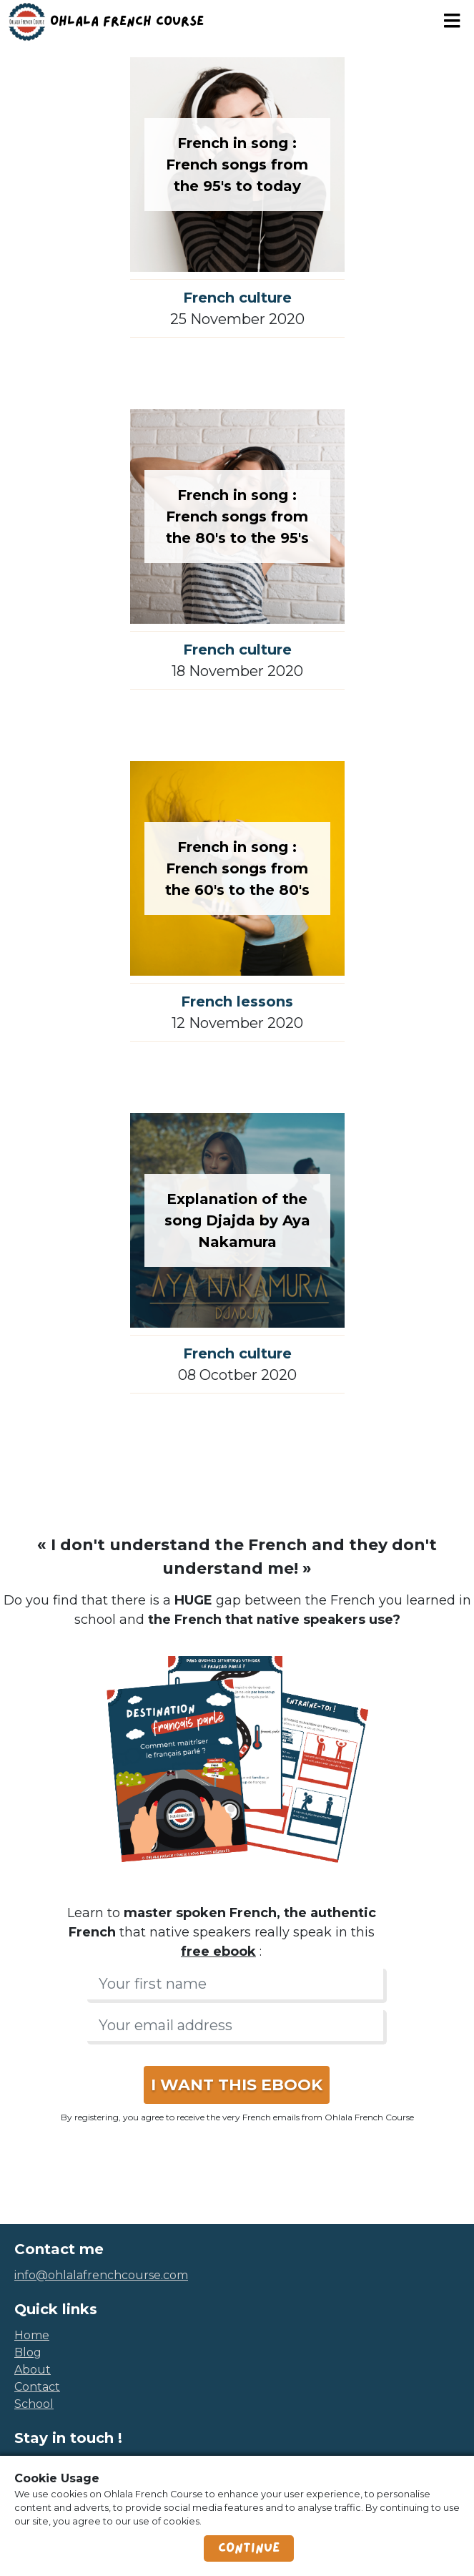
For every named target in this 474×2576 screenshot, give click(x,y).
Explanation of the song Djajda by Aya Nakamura (237, 1220)
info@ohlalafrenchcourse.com (101, 2275)
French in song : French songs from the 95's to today (237, 164)
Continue (249, 2548)
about (32, 2369)
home (31, 2335)
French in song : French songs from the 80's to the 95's (237, 516)
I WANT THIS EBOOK (236, 2085)
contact (37, 2387)
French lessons (237, 1001)
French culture (237, 297)
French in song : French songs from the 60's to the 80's (237, 868)
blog (27, 2352)
